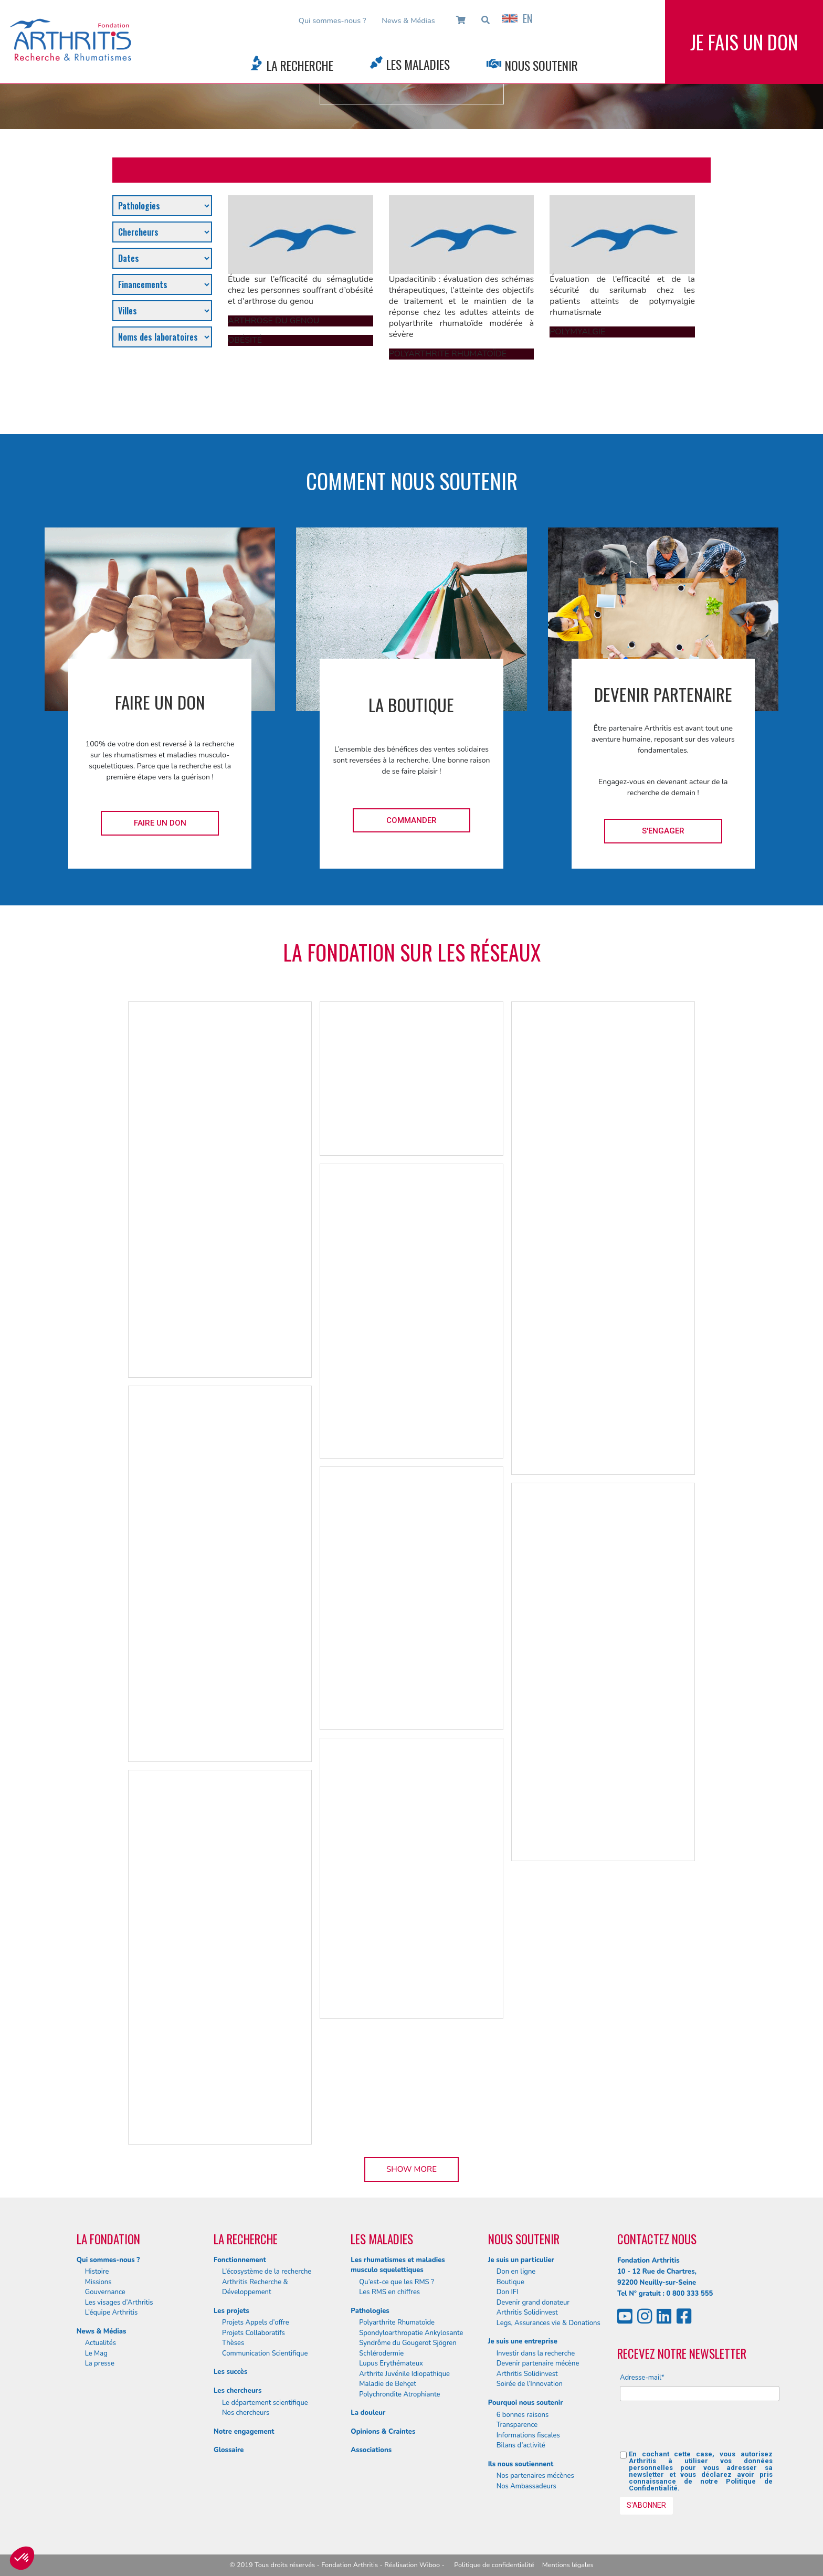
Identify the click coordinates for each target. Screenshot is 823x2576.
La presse (99, 2363)
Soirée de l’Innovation (530, 2384)
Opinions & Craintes (383, 2431)
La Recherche (300, 65)
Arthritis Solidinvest (527, 2312)
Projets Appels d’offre (255, 2322)
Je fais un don (744, 41)
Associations (371, 2450)
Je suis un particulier (521, 2260)
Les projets (231, 2311)
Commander (411, 820)
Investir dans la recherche (536, 2353)
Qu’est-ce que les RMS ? (396, 2282)
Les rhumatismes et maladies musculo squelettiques (398, 2265)
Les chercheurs (237, 2390)
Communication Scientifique (265, 2353)
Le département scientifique (265, 2403)
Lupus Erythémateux (391, 2363)
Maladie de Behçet (387, 2384)
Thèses (233, 2343)
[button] (22, 2558)
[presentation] (699, 2430)
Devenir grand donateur (533, 2302)
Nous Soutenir (541, 65)
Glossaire (229, 2450)
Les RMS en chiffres (389, 2292)
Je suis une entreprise (522, 2341)
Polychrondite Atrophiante (399, 2394)
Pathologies (370, 2311)
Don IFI (508, 2292)
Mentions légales (568, 2565)
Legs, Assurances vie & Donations (548, 2323)
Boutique (510, 2282)
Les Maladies (418, 64)
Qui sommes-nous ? (332, 20)
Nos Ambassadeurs (526, 2486)
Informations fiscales (528, 2435)
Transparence (517, 2425)
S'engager (663, 831)
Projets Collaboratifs (253, 2333)
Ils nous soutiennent (521, 2464)
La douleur (368, 2412)
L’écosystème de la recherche (266, 2271)
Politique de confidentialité (494, 2565)
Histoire (97, 2271)
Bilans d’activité (521, 2445)
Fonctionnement (240, 2260)
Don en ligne (516, 2271)
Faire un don (160, 823)
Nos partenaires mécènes (535, 2475)
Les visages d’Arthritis (119, 2302)
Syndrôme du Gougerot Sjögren (407, 2343)
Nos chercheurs (245, 2412)
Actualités (100, 2343)
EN (517, 18)
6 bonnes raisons (523, 2415)
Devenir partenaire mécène (538, 2363)
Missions (98, 2282)
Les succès (230, 2372)
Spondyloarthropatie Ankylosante (411, 2333)
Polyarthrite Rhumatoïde (397, 2322)
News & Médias (408, 20)
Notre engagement (244, 2431)
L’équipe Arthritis (111, 2312)
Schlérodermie (381, 2353)
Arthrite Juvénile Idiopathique (404, 2374)
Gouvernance (105, 2292)
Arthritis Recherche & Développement (255, 2287)
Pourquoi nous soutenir (525, 2403)
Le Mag (96, 2353)
